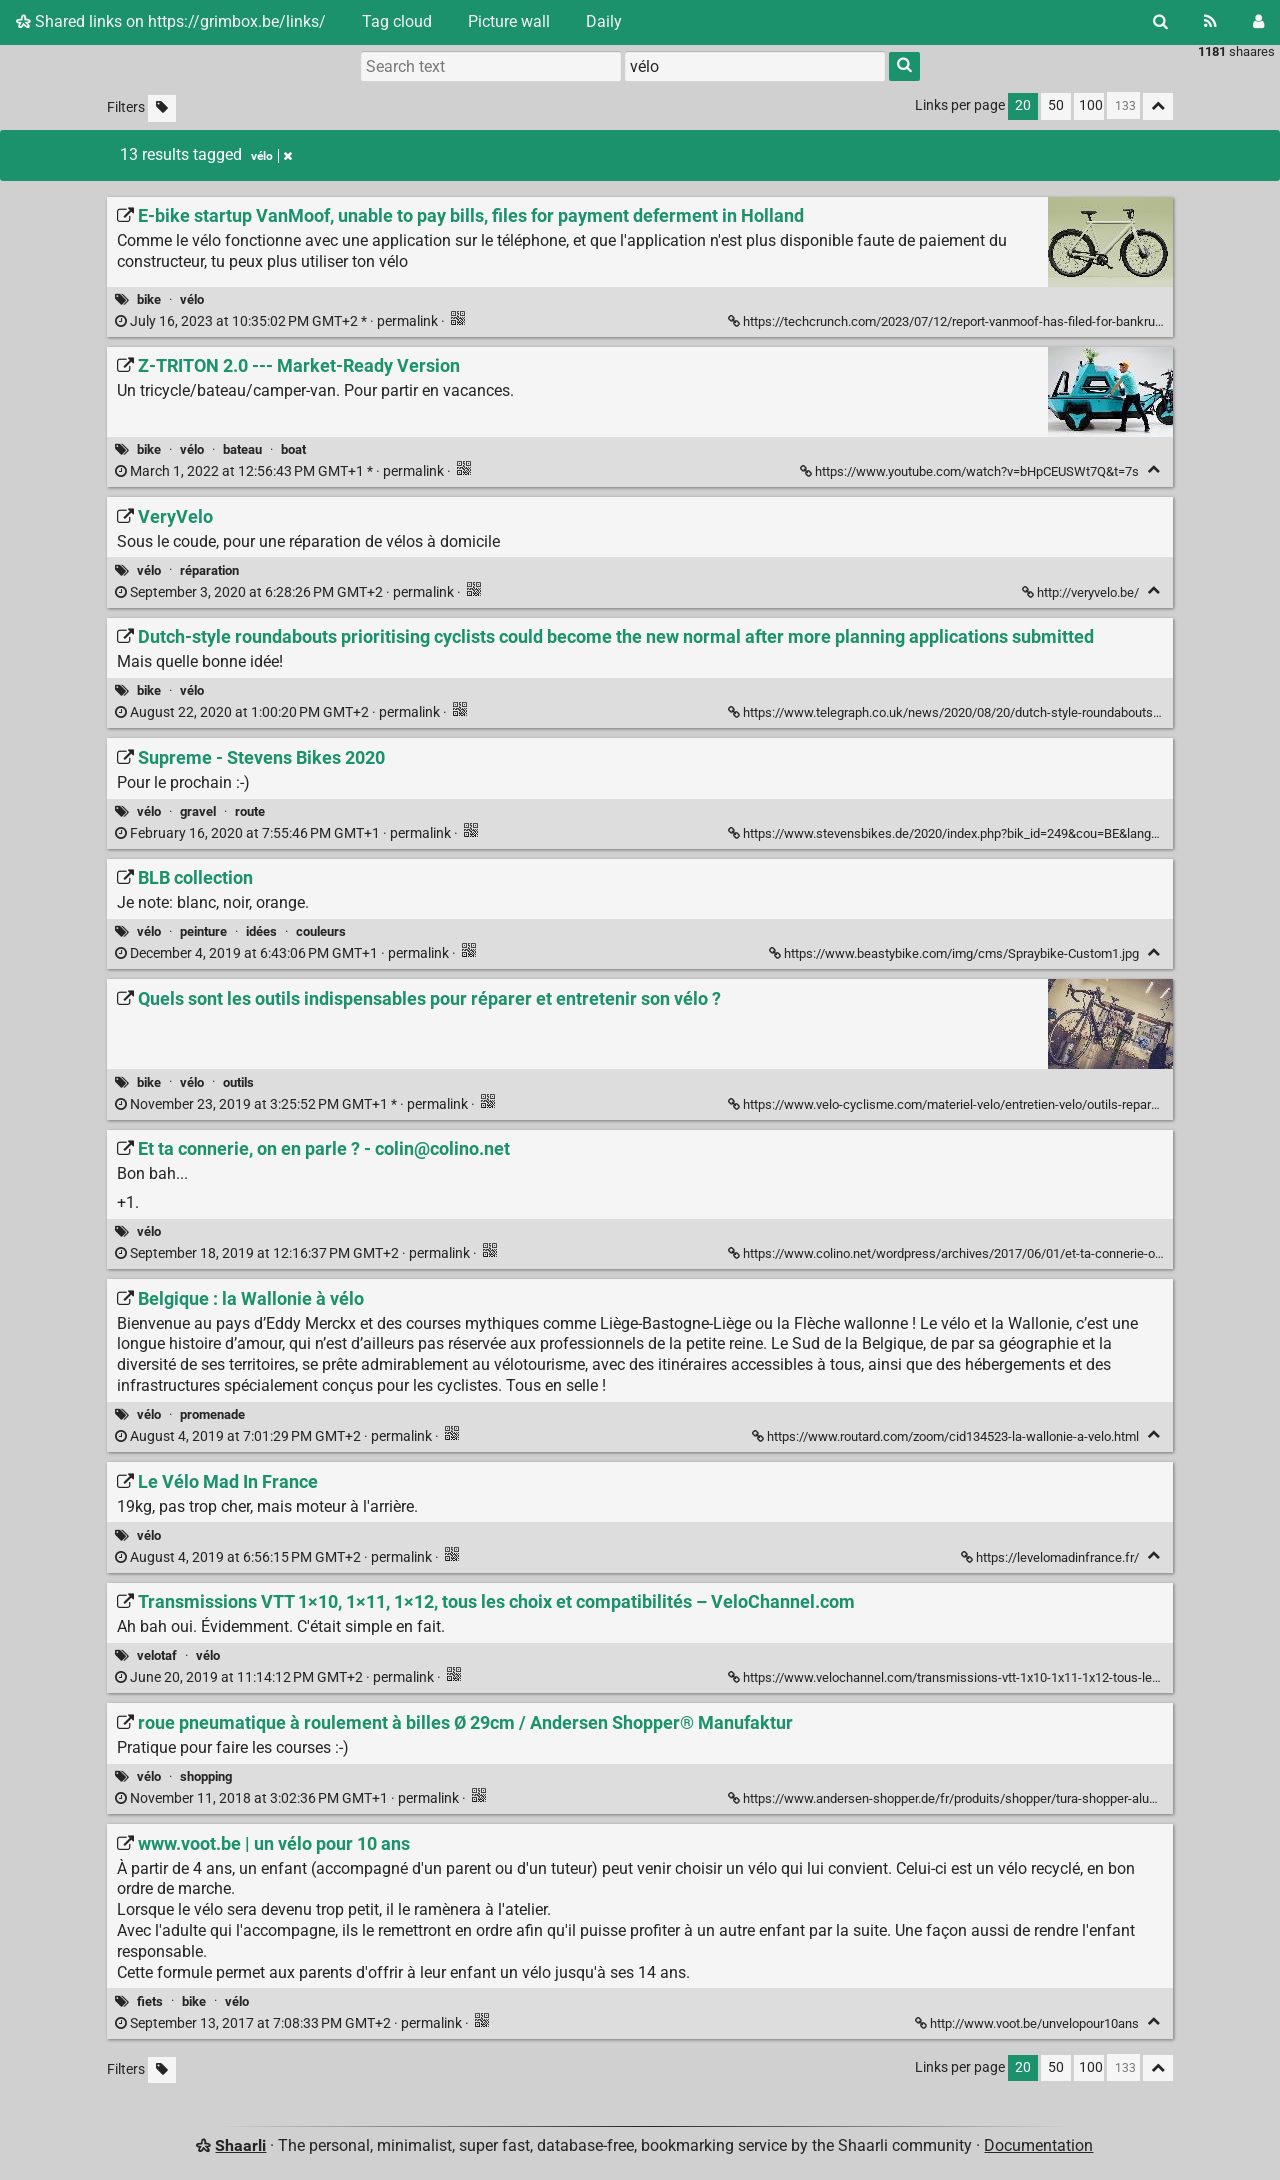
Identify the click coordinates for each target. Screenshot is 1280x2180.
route (250, 811)
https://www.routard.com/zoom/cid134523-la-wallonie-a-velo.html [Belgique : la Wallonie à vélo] (947, 1436)
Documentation (1038, 2145)
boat (293, 449)
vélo (192, 299)
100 (1091, 105)
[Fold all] (1158, 106)
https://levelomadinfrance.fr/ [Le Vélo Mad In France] (1051, 1557)
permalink (278, 321)
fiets (150, 2001)
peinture (203, 931)
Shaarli (240, 2145)
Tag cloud (397, 21)
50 (1056, 105)
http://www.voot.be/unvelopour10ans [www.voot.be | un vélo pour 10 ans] (1028, 2023)
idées (261, 931)
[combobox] (755, 66)
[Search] (1160, 22)
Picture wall (509, 21)
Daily (604, 21)
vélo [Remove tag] (271, 156)
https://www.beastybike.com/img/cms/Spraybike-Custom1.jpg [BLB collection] (955, 953)
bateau (242, 449)
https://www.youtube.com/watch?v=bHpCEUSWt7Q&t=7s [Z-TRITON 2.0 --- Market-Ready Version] (971, 471)
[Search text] (491, 66)
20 (1023, 105)
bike (149, 299)
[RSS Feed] (1210, 22)
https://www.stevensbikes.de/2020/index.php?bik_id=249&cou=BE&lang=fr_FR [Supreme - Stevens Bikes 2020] (959, 833)
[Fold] (1153, 469)
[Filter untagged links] (162, 108)
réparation (209, 570)
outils (238, 1082)
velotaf (157, 1655)
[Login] (1258, 22)
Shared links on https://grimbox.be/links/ (171, 21)
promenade (212, 1414)
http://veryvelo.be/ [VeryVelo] (1082, 592)
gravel (198, 811)
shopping (206, 1776)
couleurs (321, 931)
